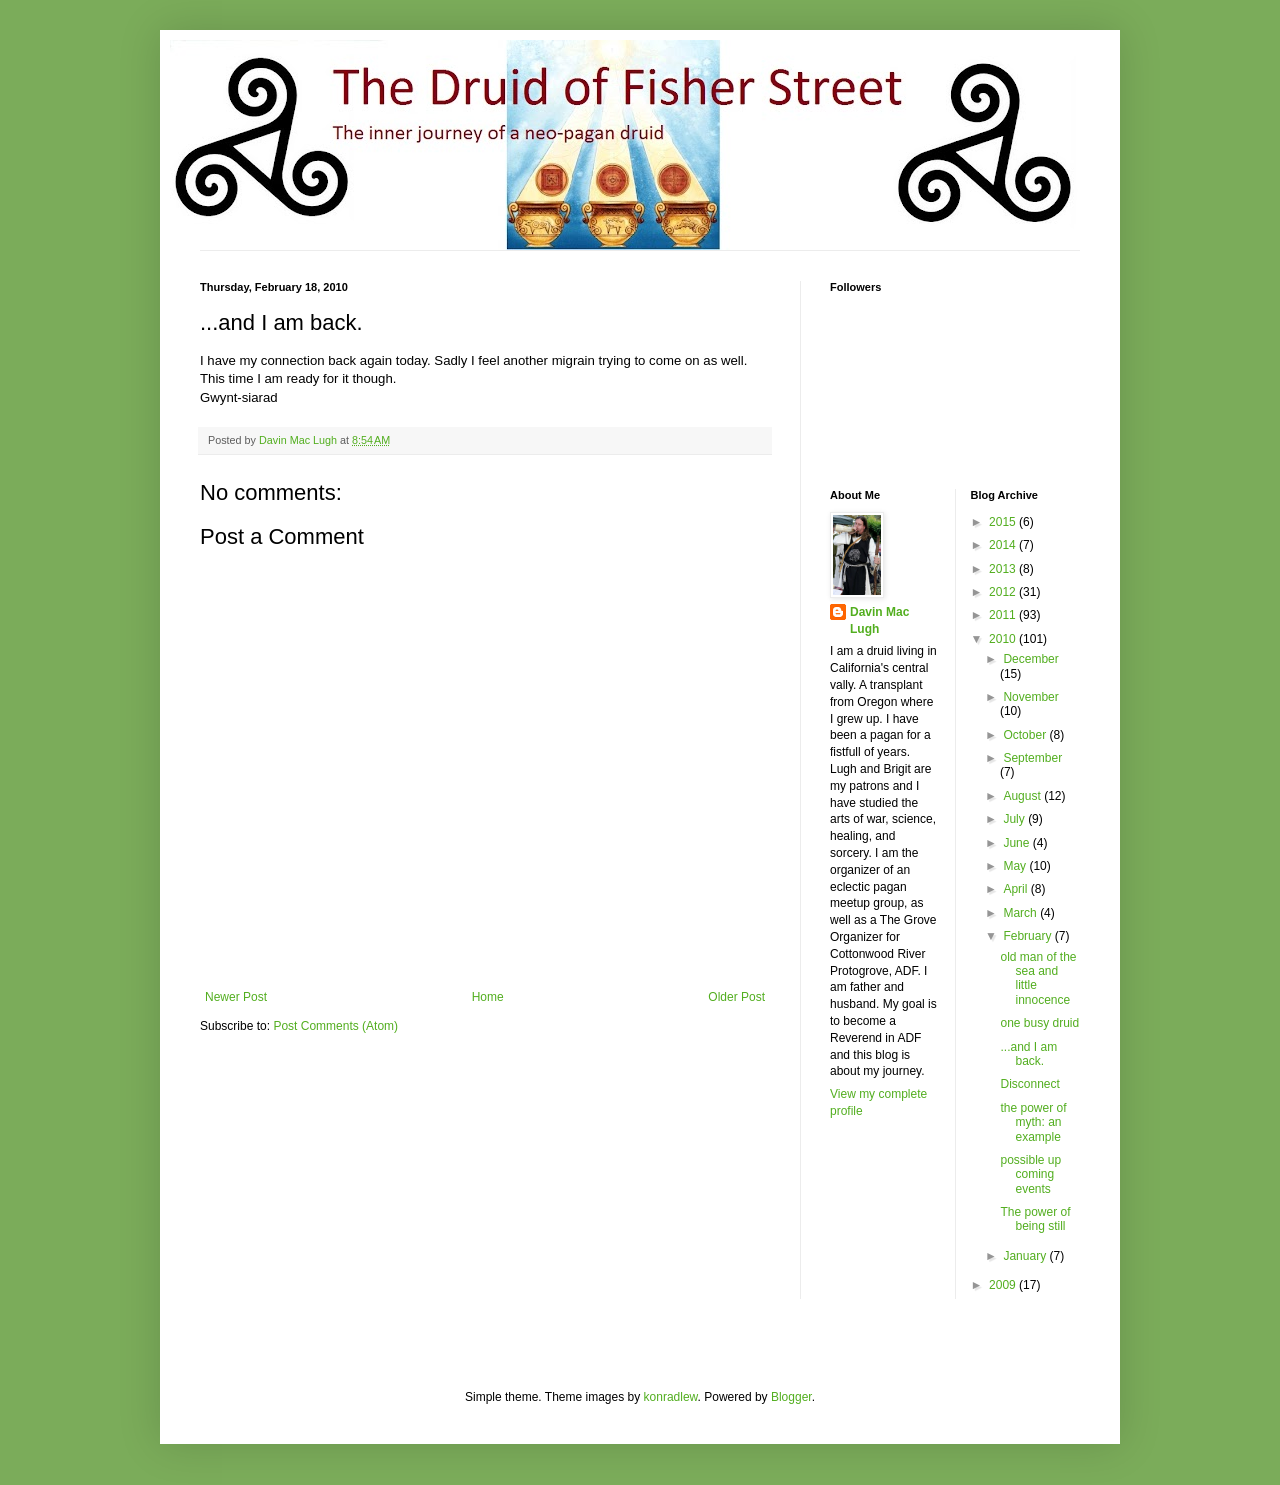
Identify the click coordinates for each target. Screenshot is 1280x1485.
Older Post (736, 997)
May (1016, 866)
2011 (1004, 615)
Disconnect (1029, 1084)
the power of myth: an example (1033, 1122)
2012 (1004, 592)
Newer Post (236, 997)
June (1017, 843)
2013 (1004, 569)
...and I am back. (1028, 1054)
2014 (1004, 545)
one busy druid (1039, 1023)
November (1030, 697)
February (1028, 936)
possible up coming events (1030, 1174)
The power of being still (1035, 1219)
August (1023, 796)
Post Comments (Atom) (335, 1026)
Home (488, 997)
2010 (1004, 639)
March (1021, 913)
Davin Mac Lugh (879, 620)
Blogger (791, 1397)
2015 (1004, 522)
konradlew (671, 1397)
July (1015, 819)
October (1026, 735)
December (1030, 659)
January (1026, 1256)
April (1016, 889)
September (1032, 758)
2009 (1004, 1285)
